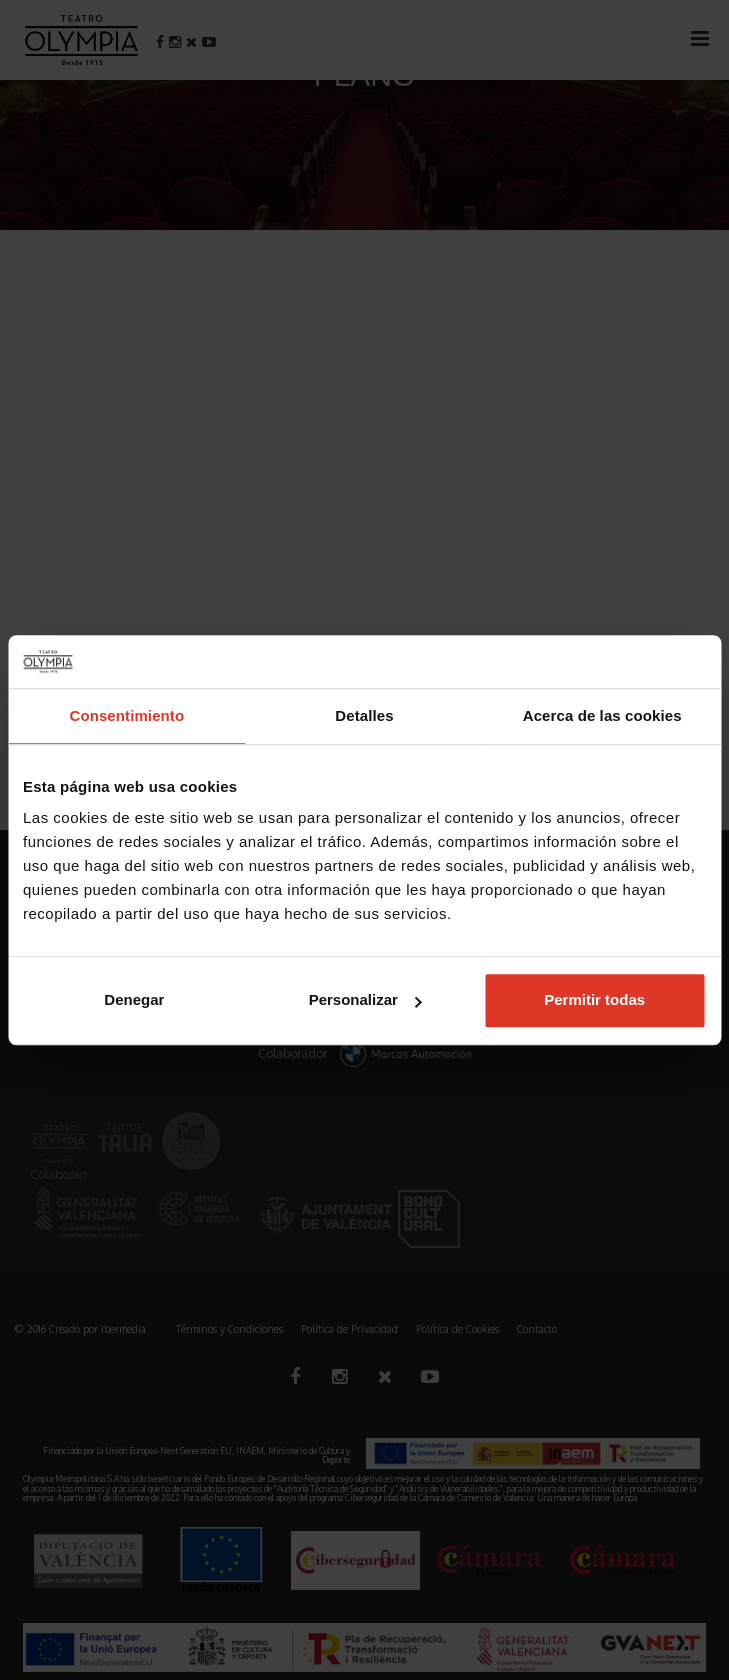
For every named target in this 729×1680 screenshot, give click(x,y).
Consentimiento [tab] (126, 715)
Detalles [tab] (364, 715)
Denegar (134, 999)
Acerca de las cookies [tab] (602, 715)
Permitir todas (594, 999)
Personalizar (365, 999)
